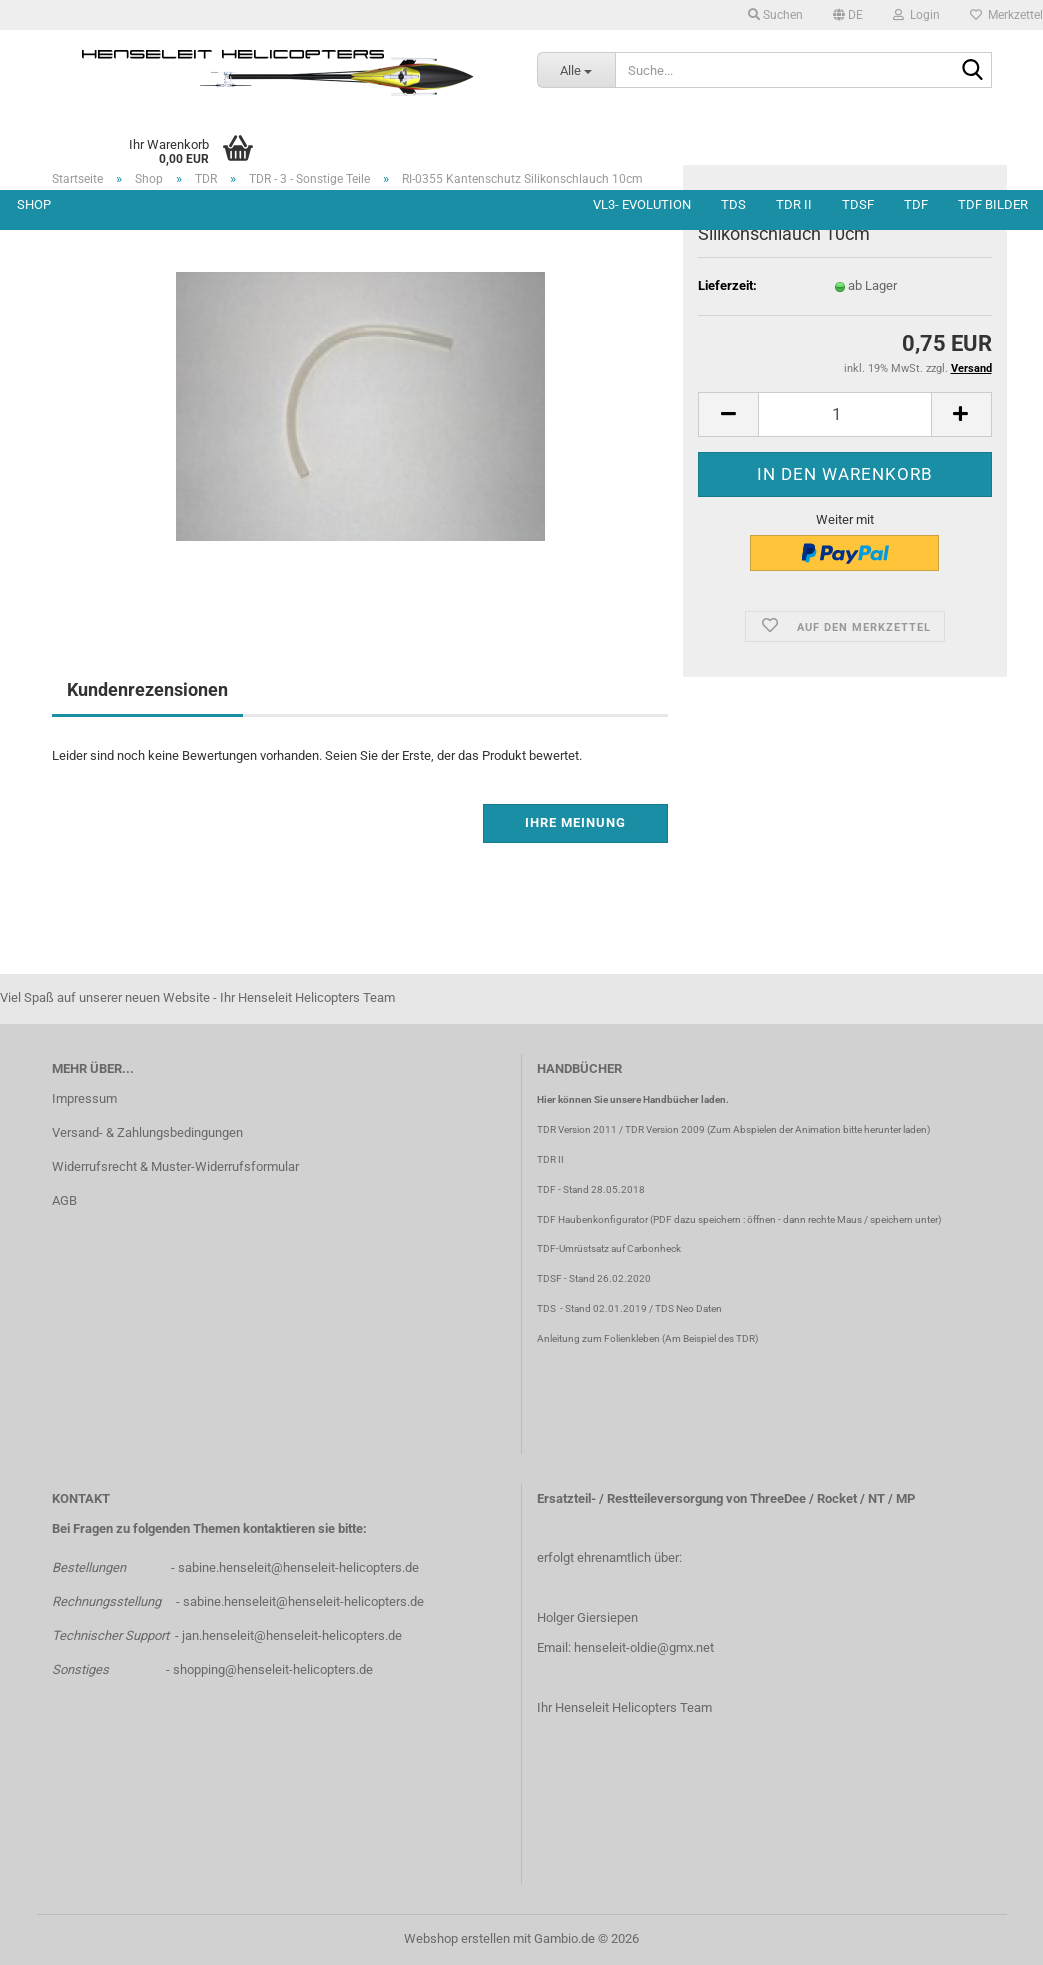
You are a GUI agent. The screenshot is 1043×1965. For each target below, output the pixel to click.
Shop (34, 204)
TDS (733, 204)
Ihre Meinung (575, 822)
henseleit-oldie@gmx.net (644, 1647)
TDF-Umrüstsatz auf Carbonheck (609, 1248)
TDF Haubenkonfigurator (592, 1219)
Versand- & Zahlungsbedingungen (147, 1132)
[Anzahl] (844, 414)
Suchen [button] (775, 15)
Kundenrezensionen (147, 689)
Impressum (84, 1098)
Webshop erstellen (457, 1938)
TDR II (794, 204)
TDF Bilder (993, 204)
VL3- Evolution (642, 204)
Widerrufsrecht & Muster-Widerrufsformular (175, 1166)
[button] (848, 15)
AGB (64, 1200)
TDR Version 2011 (577, 1129)
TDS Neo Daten (688, 1308)
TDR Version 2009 (665, 1129)
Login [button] (916, 15)
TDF (916, 204)
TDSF (858, 204)
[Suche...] (576, 70)
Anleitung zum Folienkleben (598, 1338)
